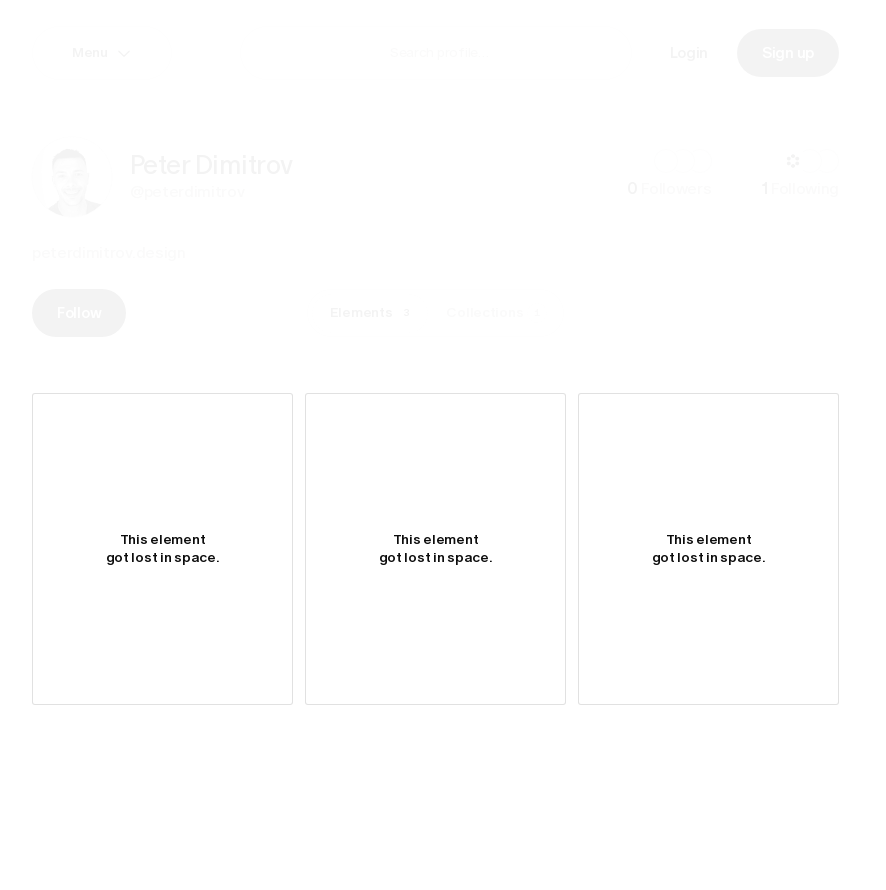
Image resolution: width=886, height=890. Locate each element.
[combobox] (506, 52)
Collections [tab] (496, 313)
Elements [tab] (373, 313)
